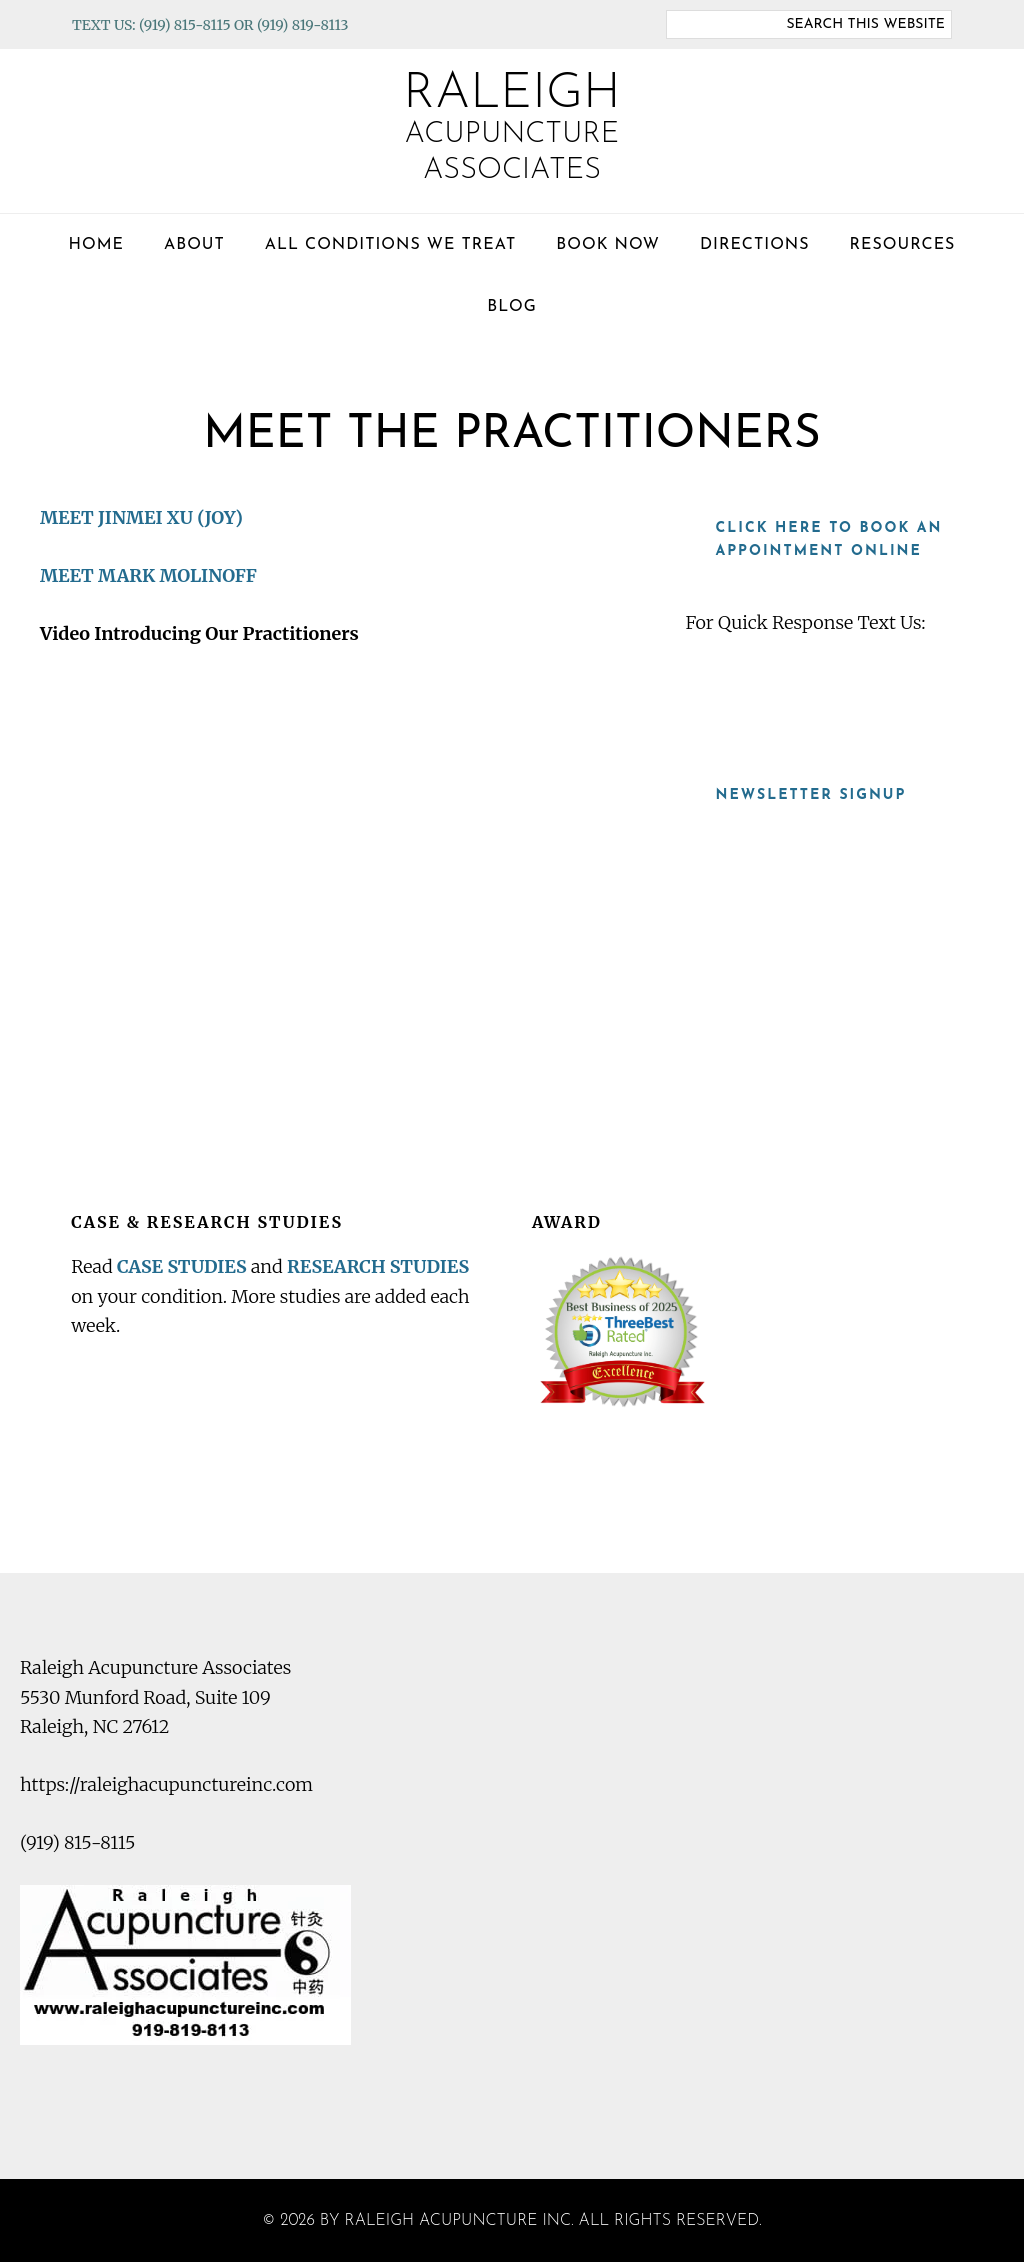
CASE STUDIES (183, 1265)
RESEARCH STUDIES (381, 1265)
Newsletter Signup (810, 794)
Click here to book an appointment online (828, 540)
